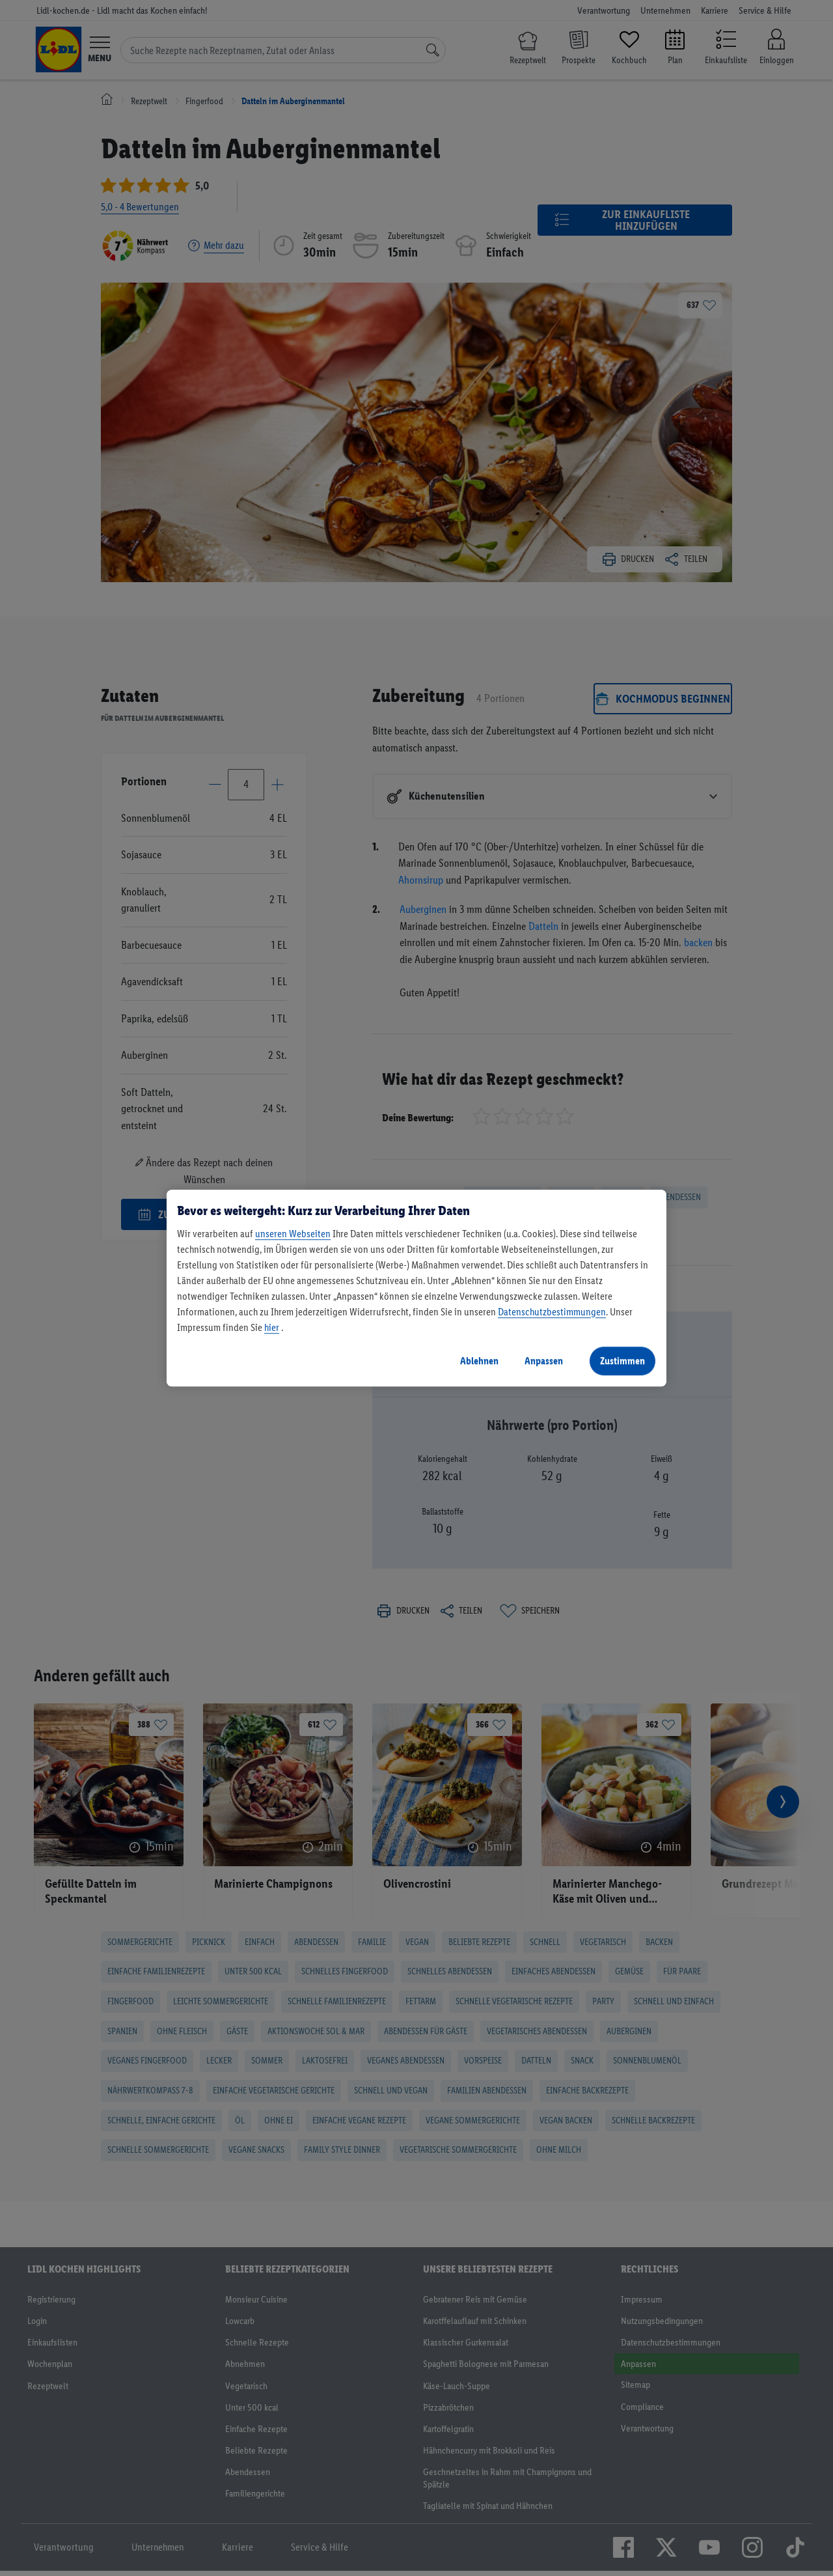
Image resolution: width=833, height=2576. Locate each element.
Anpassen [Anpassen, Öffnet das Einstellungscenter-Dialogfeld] (544, 1360)
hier (271, 1327)
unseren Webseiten (293, 1233)
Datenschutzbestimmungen (552, 1312)
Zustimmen (622, 1360)
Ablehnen (479, 1360)
